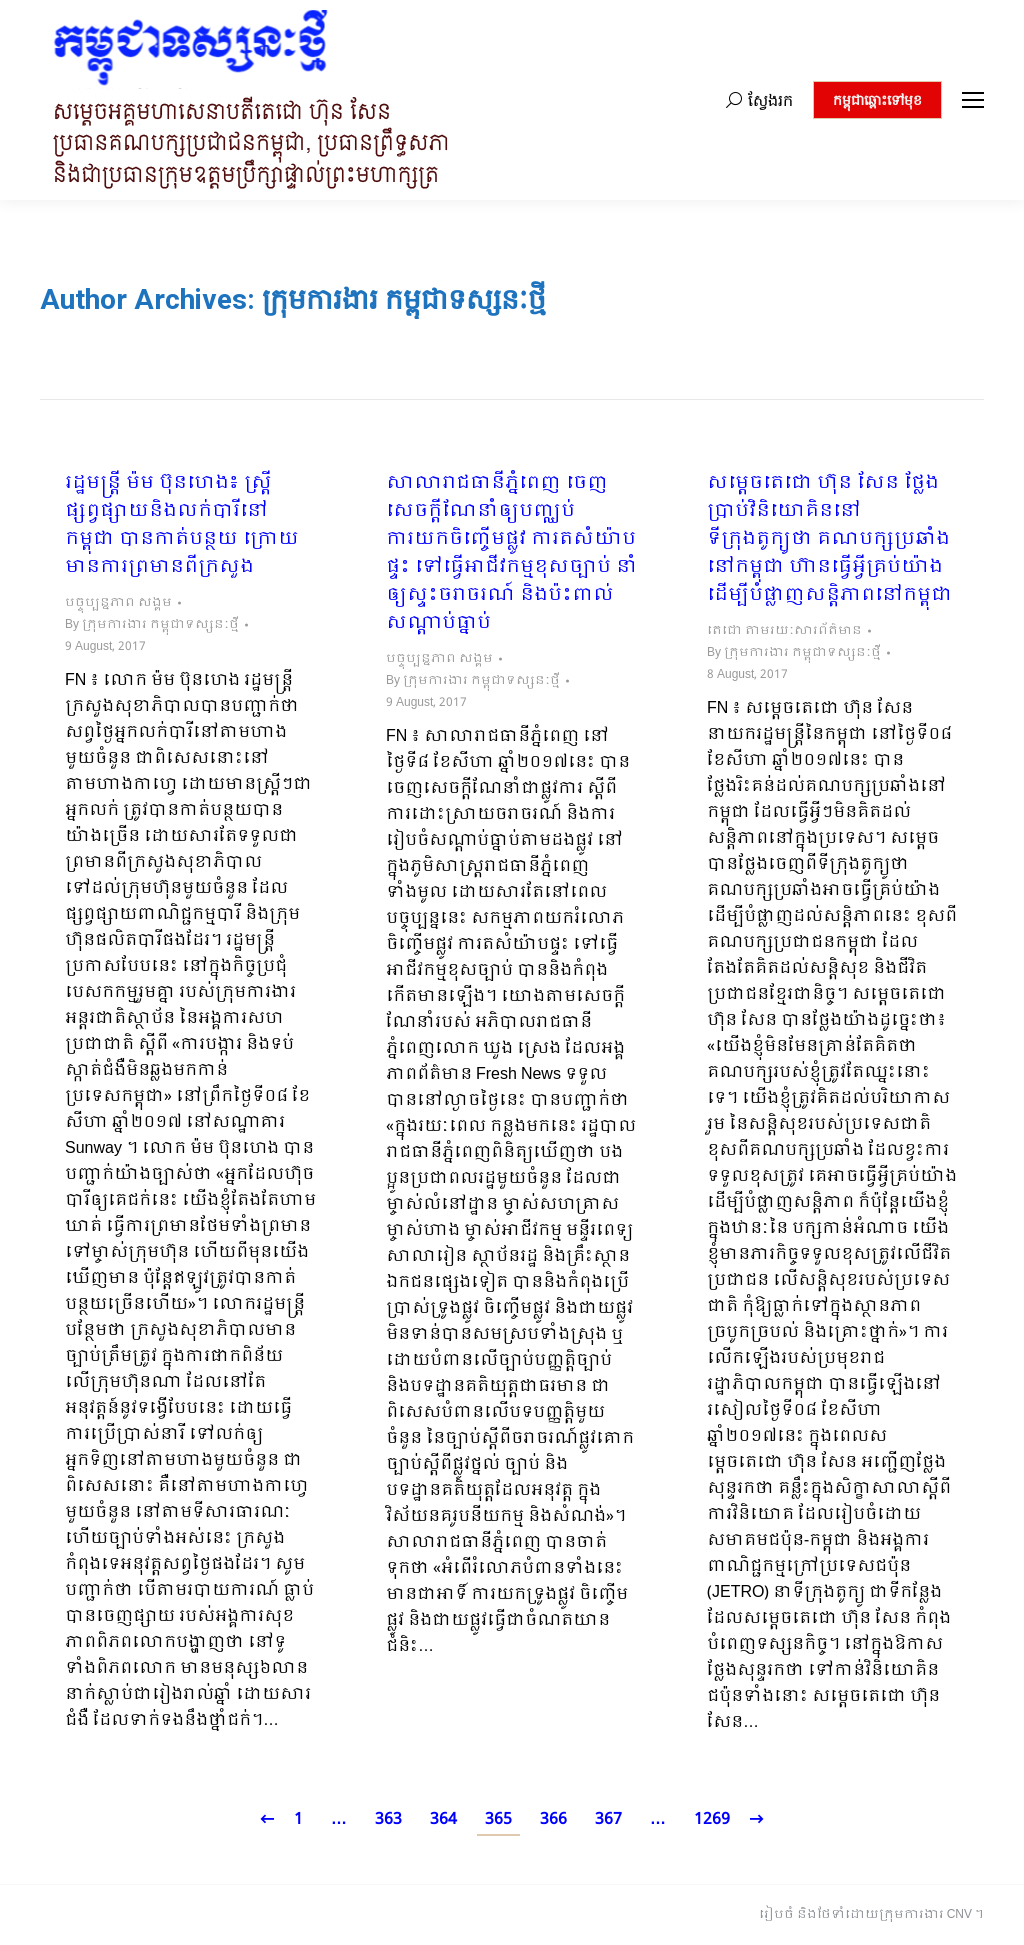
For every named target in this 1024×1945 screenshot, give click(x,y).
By (152, 625)
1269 (712, 1819)
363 (388, 1819)
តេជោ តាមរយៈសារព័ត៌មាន (784, 631)
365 (498, 1819)
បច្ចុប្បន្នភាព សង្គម (118, 603)
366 (553, 1819)
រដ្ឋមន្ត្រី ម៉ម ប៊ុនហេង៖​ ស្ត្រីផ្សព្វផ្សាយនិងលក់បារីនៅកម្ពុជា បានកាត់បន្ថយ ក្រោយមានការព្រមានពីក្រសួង (182, 526)
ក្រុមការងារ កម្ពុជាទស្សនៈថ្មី (404, 299)
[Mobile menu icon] (973, 100)
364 (443, 1819)
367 (608, 1819)
